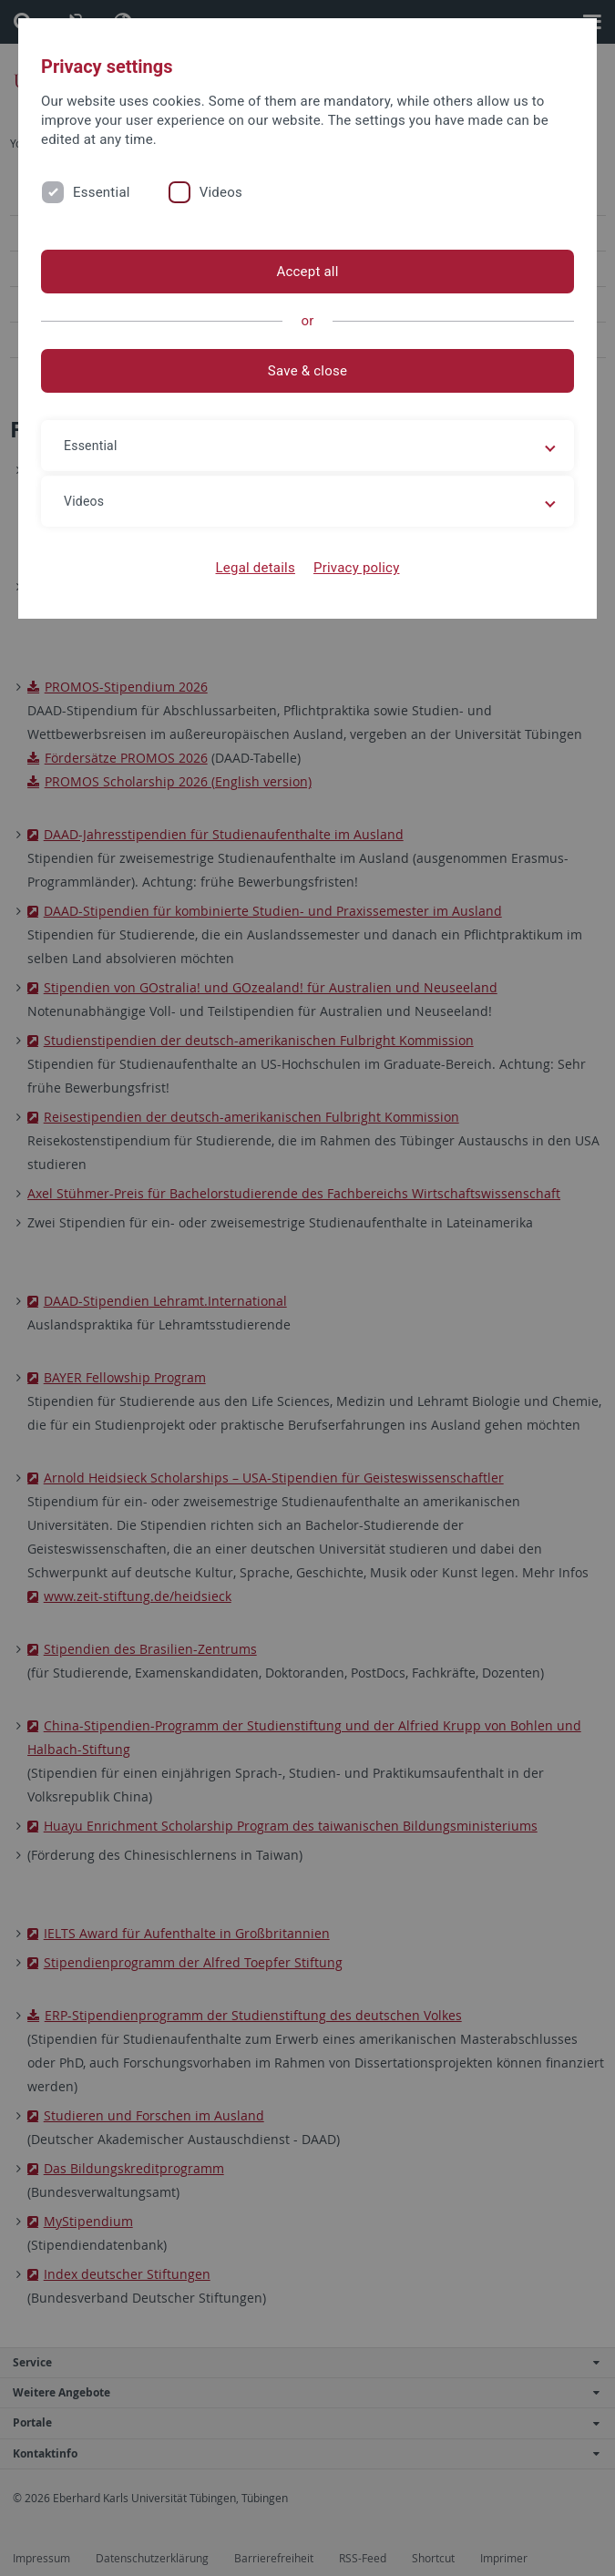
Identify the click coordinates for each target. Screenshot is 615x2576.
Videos (221, 192)
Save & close (307, 371)
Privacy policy (356, 567)
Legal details (255, 567)
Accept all (307, 271)
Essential (101, 192)
